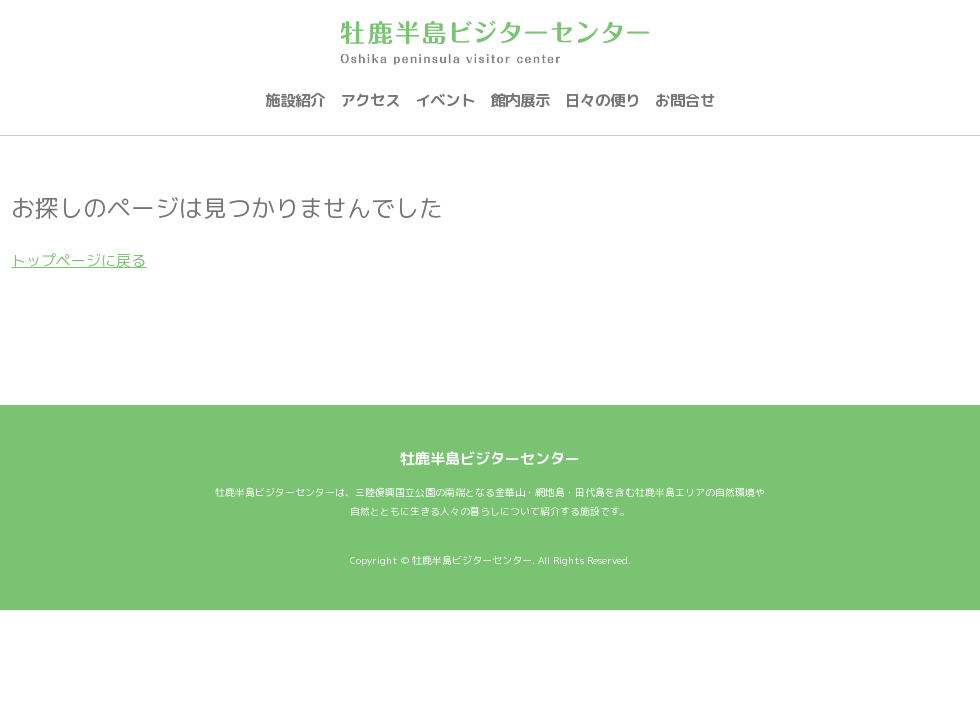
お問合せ (685, 100)
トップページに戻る (78, 260)
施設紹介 (295, 100)
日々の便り (602, 100)
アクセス (370, 100)
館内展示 (520, 100)
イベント (445, 100)
